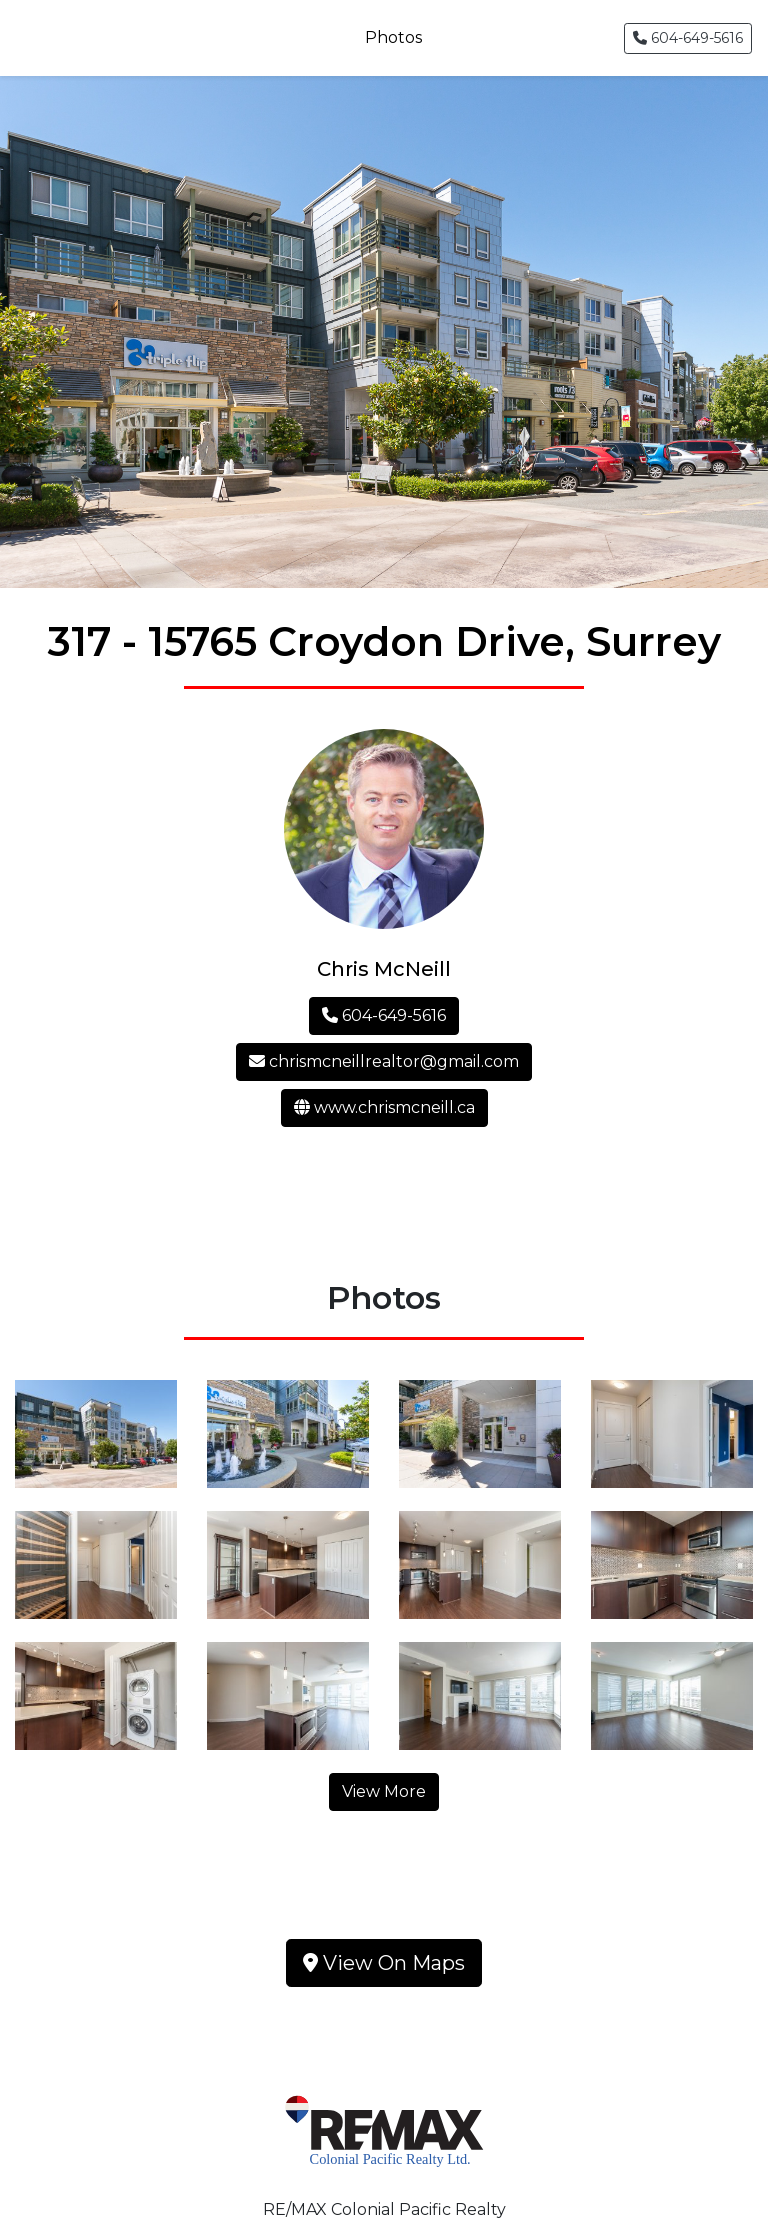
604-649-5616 (688, 38)
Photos (393, 37)
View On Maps (384, 1963)
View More (384, 1791)
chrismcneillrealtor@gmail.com (384, 1061)
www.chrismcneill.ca (384, 1107)
